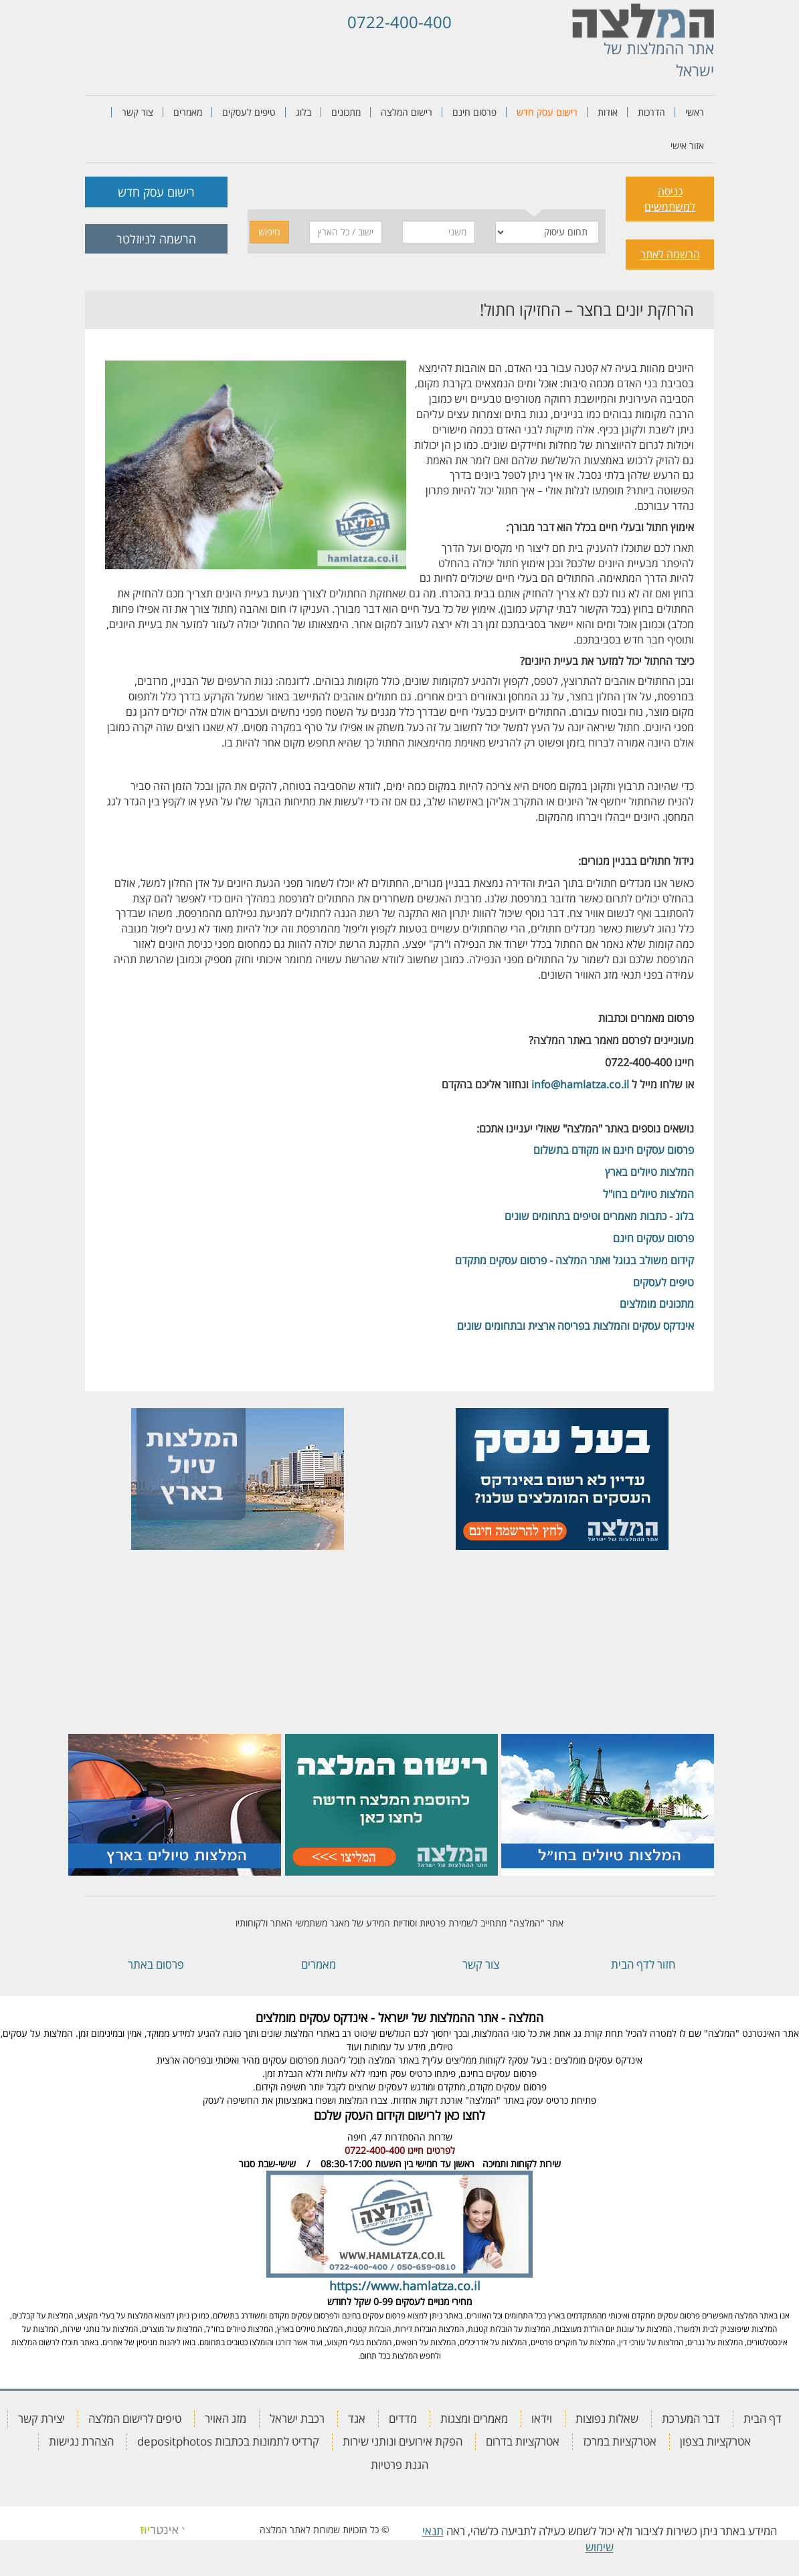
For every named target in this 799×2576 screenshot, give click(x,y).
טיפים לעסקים (249, 112)
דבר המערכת (691, 2418)
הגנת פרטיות (399, 2464)
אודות (608, 112)
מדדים (403, 2418)
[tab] (534, 190)
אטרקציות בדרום (522, 2441)
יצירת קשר (41, 2418)
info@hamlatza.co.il (580, 1084)
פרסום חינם (474, 112)
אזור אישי (687, 145)
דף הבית (762, 2418)
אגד (356, 2418)
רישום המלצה (406, 112)
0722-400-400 (399, 22)
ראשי (694, 112)
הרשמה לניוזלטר (156, 239)
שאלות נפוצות (606, 2418)
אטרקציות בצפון (715, 2441)
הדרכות (651, 112)
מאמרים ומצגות (474, 2418)
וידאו (541, 2418)
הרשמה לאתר (670, 254)
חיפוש (269, 231)
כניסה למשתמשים (669, 199)
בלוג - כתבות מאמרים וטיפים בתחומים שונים (599, 1216)
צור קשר (137, 112)
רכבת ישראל (297, 2418)
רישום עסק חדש (547, 112)
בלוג (303, 112)
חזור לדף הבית (643, 1964)
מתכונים (346, 112)
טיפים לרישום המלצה (134, 2418)
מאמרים (187, 112)
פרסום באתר (156, 1964)
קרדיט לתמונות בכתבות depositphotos (228, 2441)
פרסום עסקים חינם (653, 1238)
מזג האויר (225, 2418)
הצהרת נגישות (81, 2441)
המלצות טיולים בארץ (649, 1172)
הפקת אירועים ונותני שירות (402, 2441)
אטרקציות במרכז (619, 2441)
